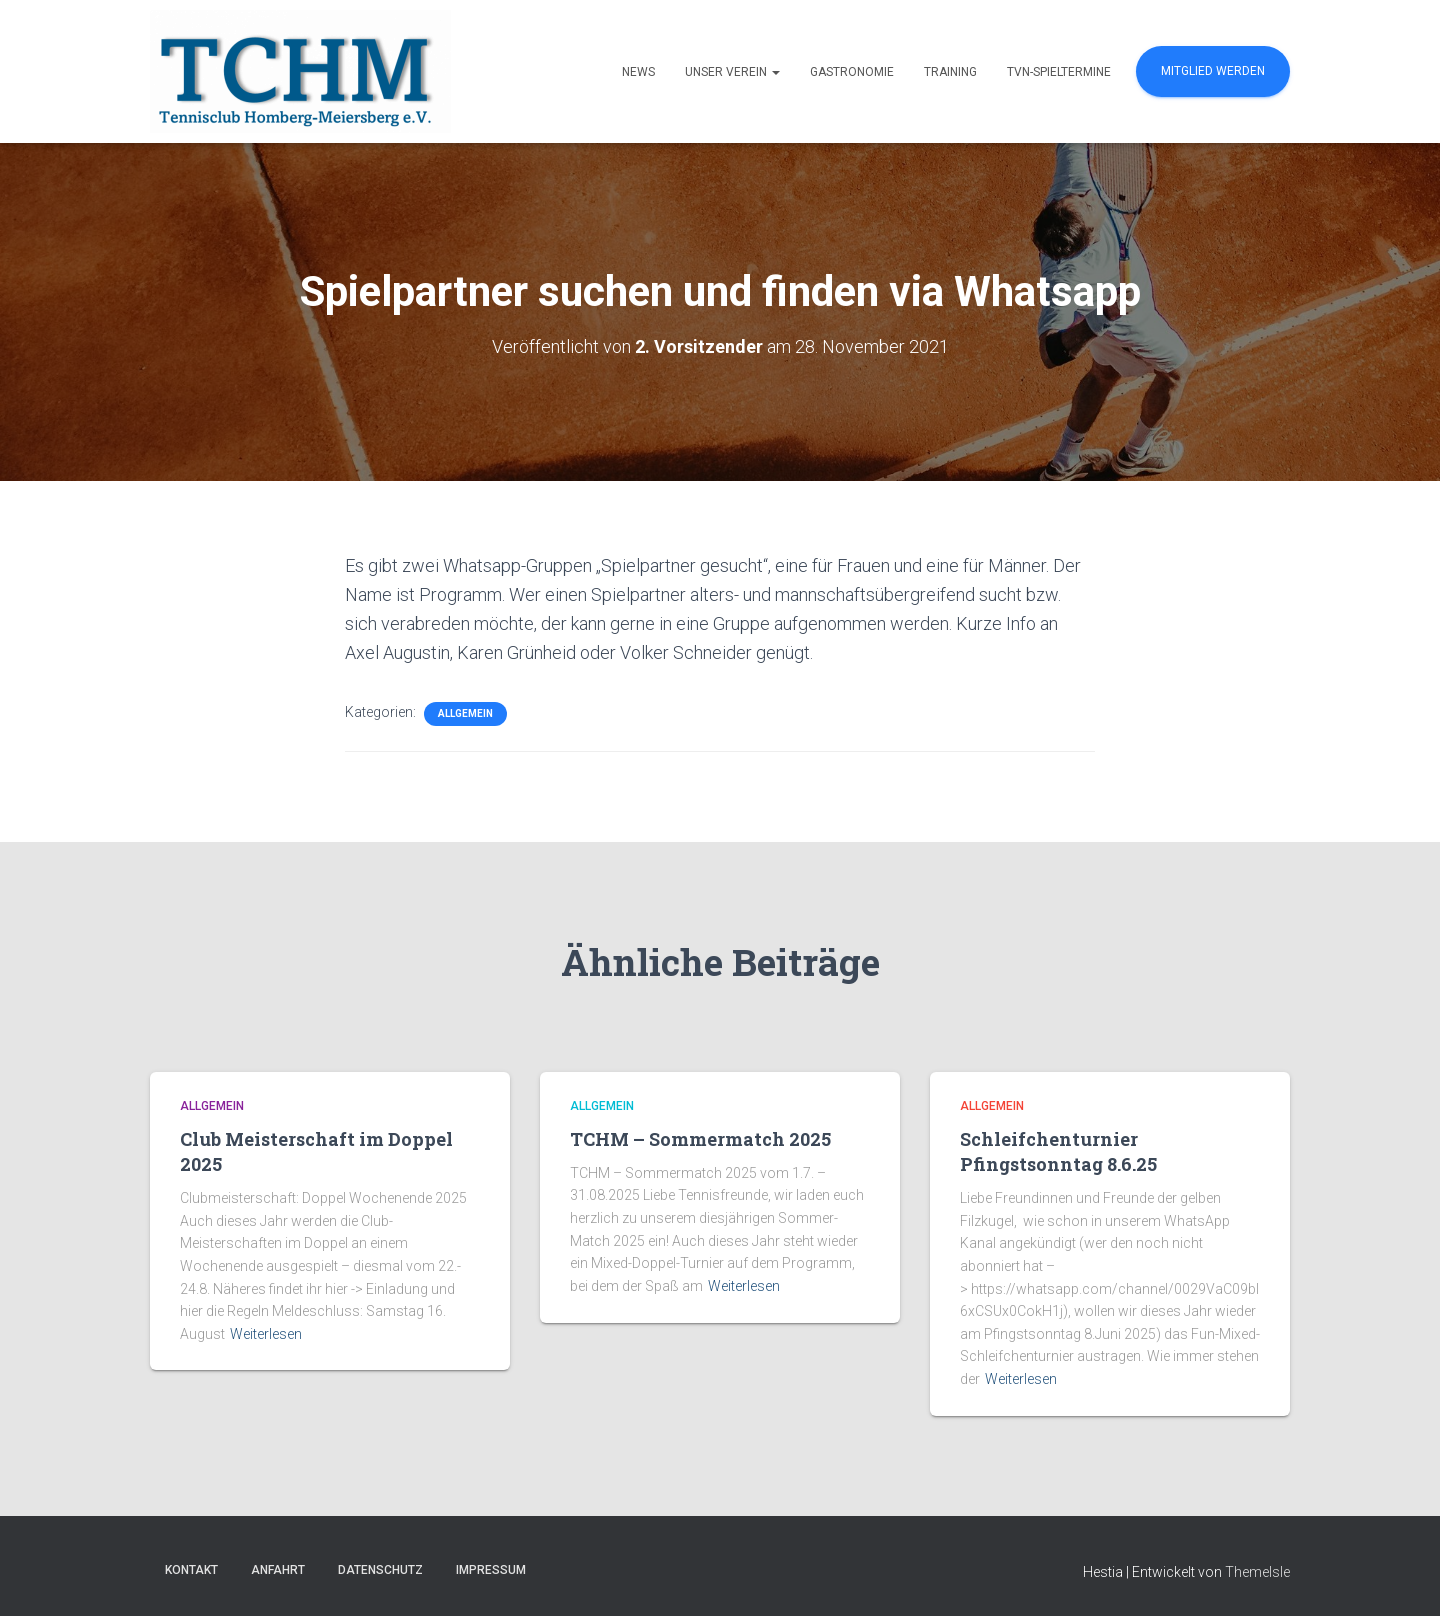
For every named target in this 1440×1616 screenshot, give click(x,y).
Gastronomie (852, 72)
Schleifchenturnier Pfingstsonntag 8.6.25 (1058, 1151)
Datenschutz (380, 1570)
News (638, 72)
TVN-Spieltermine (1059, 72)
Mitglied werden (1213, 71)
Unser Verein (732, 72)
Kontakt (191, 1570)
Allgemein (465, 713)
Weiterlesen (266, 1334)
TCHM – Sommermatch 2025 (700, 1139)
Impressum (491, 1570)
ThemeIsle (1257, 1572)
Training (950, 72)
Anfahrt (278, 1570)
